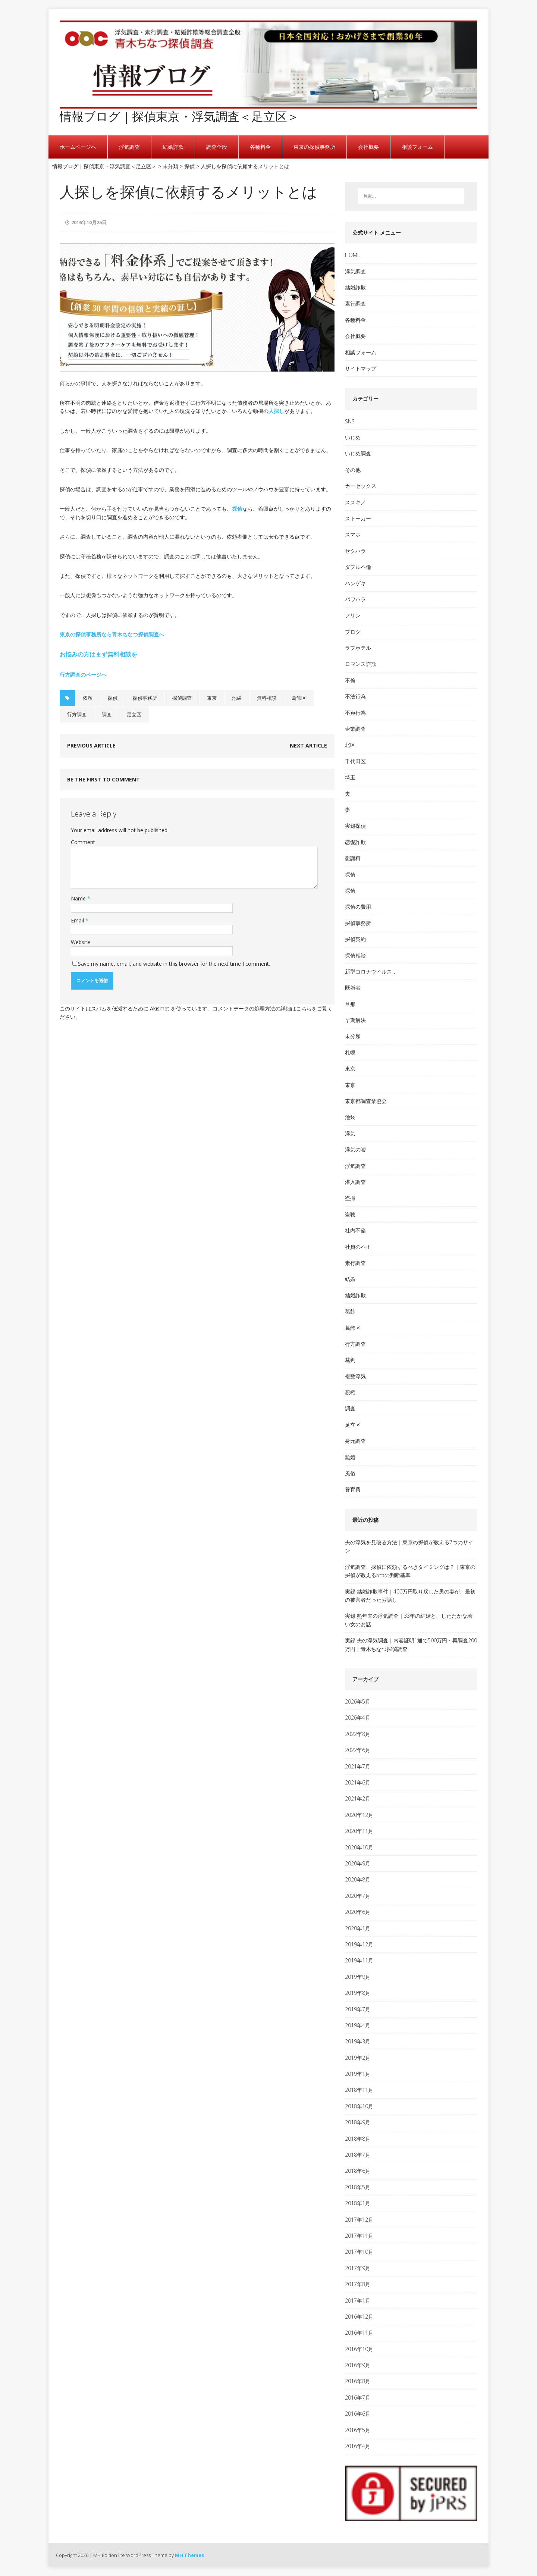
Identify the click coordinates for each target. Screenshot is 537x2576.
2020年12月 (359, 1814)
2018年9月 (357, 2122)
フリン (353, 615)
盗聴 (350, 1214)
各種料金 (260, 146)
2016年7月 (357, 2397)
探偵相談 (355, 955)
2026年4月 (357, 1717)
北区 (350, 744)
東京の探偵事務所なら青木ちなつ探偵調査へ (112, 634)
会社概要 (368, 146)
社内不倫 (355, 1230)
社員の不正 (358, 1246)
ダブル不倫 (358, 566)
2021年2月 (357, 1798)
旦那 (350, 1003)
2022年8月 (357, 1733)
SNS (350, 421)
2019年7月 (357, 2009)
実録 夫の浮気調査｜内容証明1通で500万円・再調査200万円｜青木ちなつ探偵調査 (411, 1644)
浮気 (350, 1133)
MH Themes (189, 2555)
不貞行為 (355, 712)
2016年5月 (357, 2430)
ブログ (353, 631)
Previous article (91, 745)
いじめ (353, 437)
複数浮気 (355, 1376)
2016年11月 (359, 2332)
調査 (107, 714)
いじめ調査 (358, 453)
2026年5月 (357, 1701)
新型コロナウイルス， (371, 971)
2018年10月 (359, 2106)
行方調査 (77, 714)
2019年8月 (357, 1992)
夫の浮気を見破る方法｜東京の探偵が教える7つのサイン (409, 1546)
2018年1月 (357, 2203)
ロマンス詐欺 (360, 663)
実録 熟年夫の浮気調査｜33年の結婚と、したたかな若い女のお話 (408, 1619)
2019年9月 (357, 1976)
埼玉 (350, 777)
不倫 (350, 680)
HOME (352, 254)
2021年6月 (357, 1782)
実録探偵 (355, 825)
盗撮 (350, 1197)
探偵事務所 (145, 698)
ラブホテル (358, 647)
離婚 (350, 1457)
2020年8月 (357, 1879)
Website (80, 942)
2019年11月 (359, 1960)
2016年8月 (357, 2381)
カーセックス (360, 485)
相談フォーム (417, 146)
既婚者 (353, 987)
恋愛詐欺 (355, 842)
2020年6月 (357, 1911)
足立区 (134, 714)
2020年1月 (357, 1928)
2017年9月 (357, 2268)
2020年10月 (359, 1847)
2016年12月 (359, 2316)
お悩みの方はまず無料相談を (98, 654)
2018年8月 (357, 2138)
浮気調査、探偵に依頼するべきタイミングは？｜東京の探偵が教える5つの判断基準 (410, 1571)
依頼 (87, 698)
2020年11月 (359, 1830)
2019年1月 (357, 2073)
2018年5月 (357, 2187)
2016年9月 (357, 2365)
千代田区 (355, 761)
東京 (212, 698)
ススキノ (355, 502)
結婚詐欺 (173, 146)
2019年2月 (357, 2057)
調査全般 (216, 146)
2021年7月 (357, 1766)
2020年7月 (357, 1895)
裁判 (350, 1359)
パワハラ (355, 599)
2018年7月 (357, 2154)
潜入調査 (355, 1181)
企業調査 (355, 728)
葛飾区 (299, 698)
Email (78, 920)
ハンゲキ (355, 583)
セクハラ (355, 550)
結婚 (350, 1278)
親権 (350, 1392)
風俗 (350, 1473)
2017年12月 (359, 2219)
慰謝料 (353, 858)
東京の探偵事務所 (314, 146)
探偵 (237, 508)
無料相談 (266, 698)
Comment (83, 842)
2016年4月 (357, 2446)
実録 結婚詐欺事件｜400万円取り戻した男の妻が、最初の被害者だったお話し (410, 1595)
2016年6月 (357, 2413)
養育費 (353, 1489)
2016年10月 (359, 2349)
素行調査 (355, 303)
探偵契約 (355, 939)
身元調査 (355, 1440)
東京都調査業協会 (366, 1100)
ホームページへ (78, 146)
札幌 (350, 1052)
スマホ (353, 534)
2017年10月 (359, 2251)
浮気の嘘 (355, 1149)
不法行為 (355, 696)
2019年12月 (359, 1944)
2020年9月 (357, 1863)
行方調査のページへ (83, 674)
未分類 (353, 1036)
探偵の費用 (358, 906)
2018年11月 (359, 2089)
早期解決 (355, 1020)
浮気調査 (129, 146)
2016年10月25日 (89, 222)
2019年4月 (357, 2025)
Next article (308, 745)
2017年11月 (359, 2235)
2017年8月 (357, 2284)
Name (79, 898)
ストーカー (358, 518)
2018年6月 (357, 2170)
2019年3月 (357, 2041)
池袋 (237, 698)
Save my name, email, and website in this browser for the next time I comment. (174, 963)
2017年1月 (357, 2300)
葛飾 (350, 1311)
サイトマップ (360, 368)
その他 (353, 469)
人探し (276, 410)
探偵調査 (182, 698)
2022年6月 (357, 1750)
